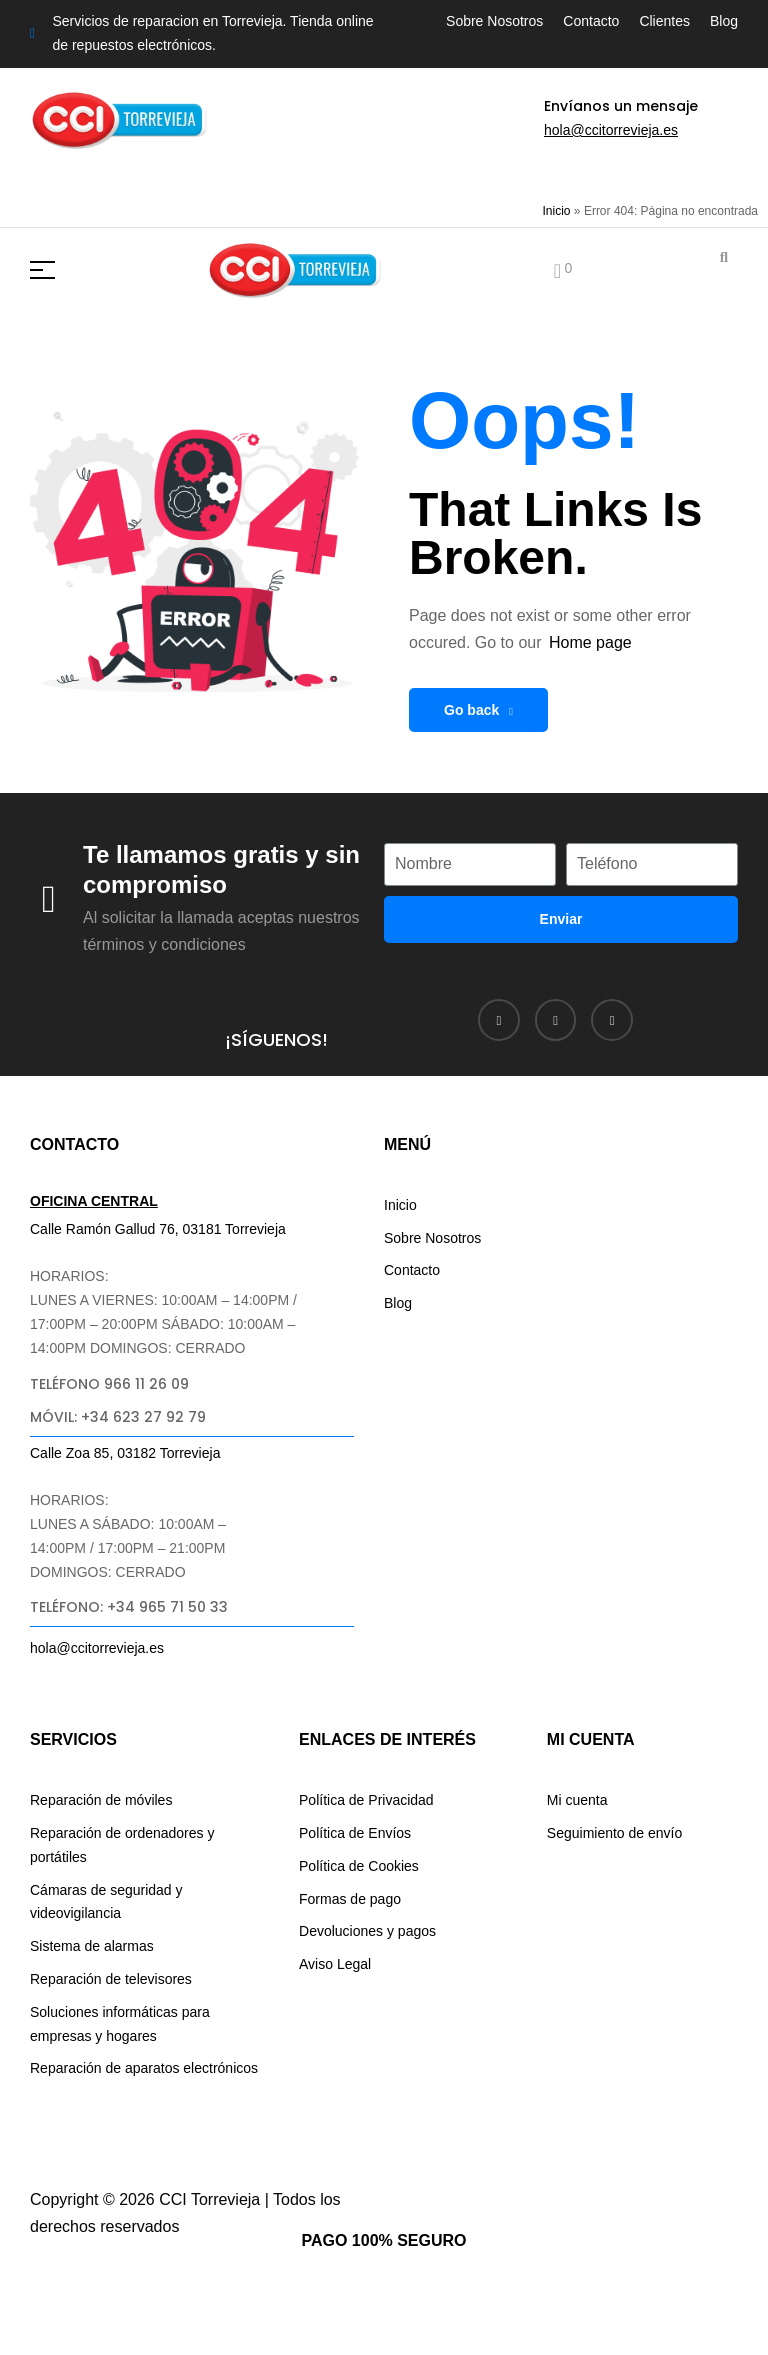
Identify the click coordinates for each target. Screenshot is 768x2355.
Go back (478, 710)
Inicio (557, 211)
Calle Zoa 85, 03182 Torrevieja (125, 1453)
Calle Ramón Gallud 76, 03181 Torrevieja (158, 1229)
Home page (590, 642)
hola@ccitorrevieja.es (611, 130)
